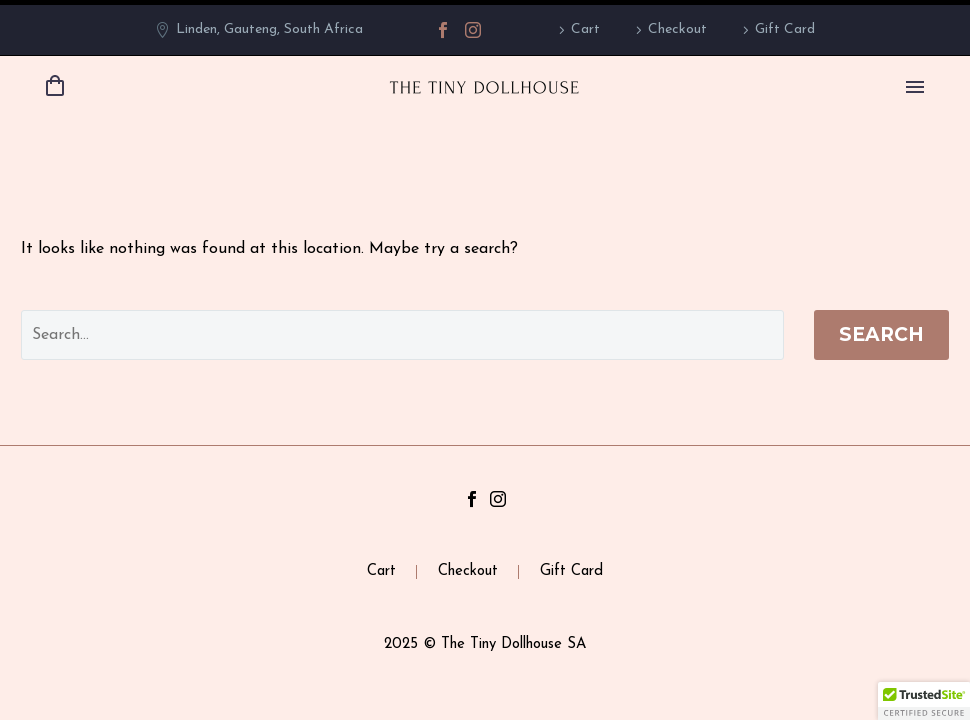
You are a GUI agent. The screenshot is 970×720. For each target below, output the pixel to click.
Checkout (677, 29)
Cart (585, 29)
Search (881, 334)
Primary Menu (915, 87)
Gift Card (785, 29)
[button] (924, 701)
